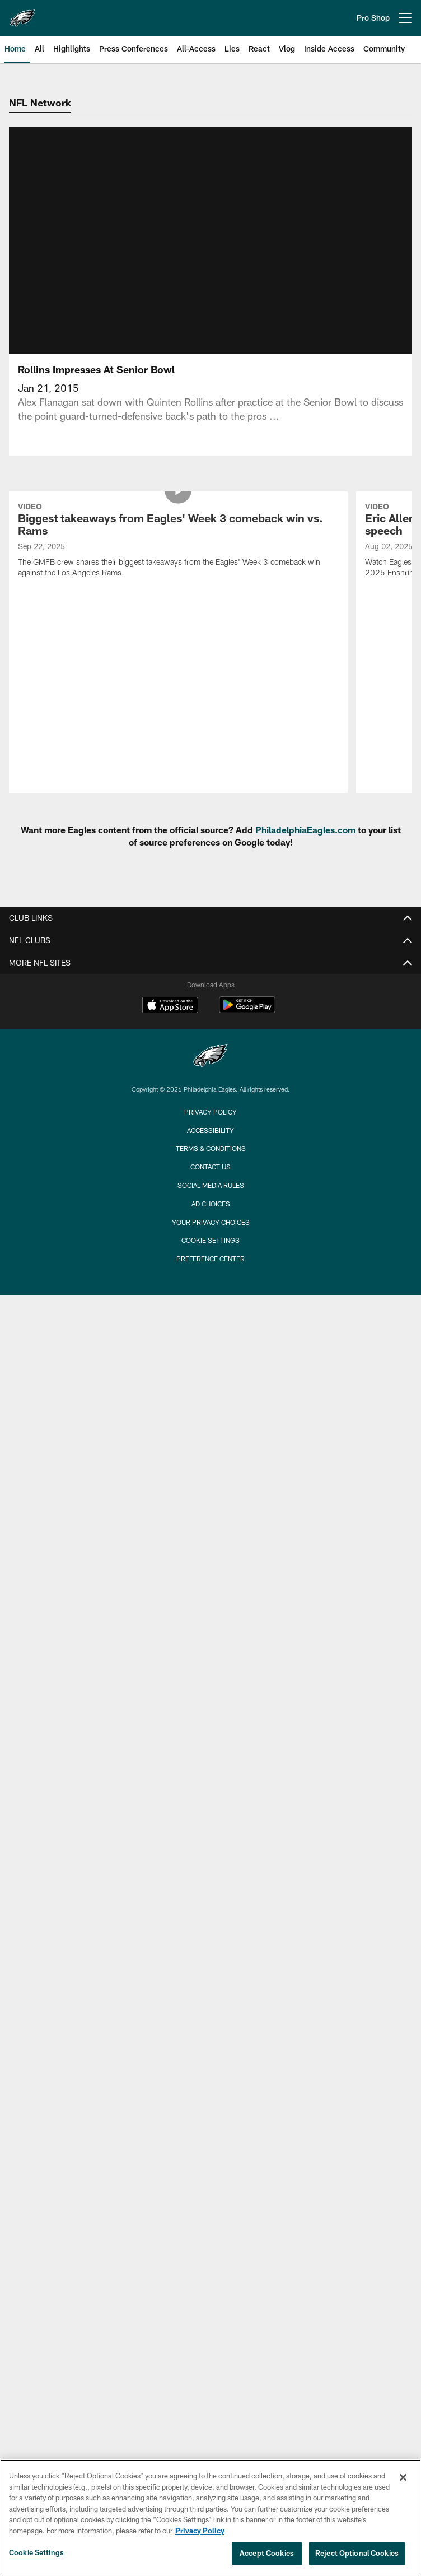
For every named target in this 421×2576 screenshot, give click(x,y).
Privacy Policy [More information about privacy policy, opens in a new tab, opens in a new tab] (199, 2530)
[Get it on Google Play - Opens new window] (247, 948)
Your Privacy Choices (211, 1159)
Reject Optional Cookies (357, 2553)
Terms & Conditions (211, 1086)
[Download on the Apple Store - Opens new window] (170, 943)
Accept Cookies (267, 2553)
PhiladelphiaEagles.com (305, 767)
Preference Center (210, 1196)
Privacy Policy (210, 1049)
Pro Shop (373, 17)
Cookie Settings (210, 1178)
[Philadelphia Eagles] (210, 994)
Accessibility (210, 1067)
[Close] (403, 2477)
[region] (210, 2517)
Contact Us (210, 1104)
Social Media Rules (210, 1122)
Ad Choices (210, 1141)
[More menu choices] (405, 17)
